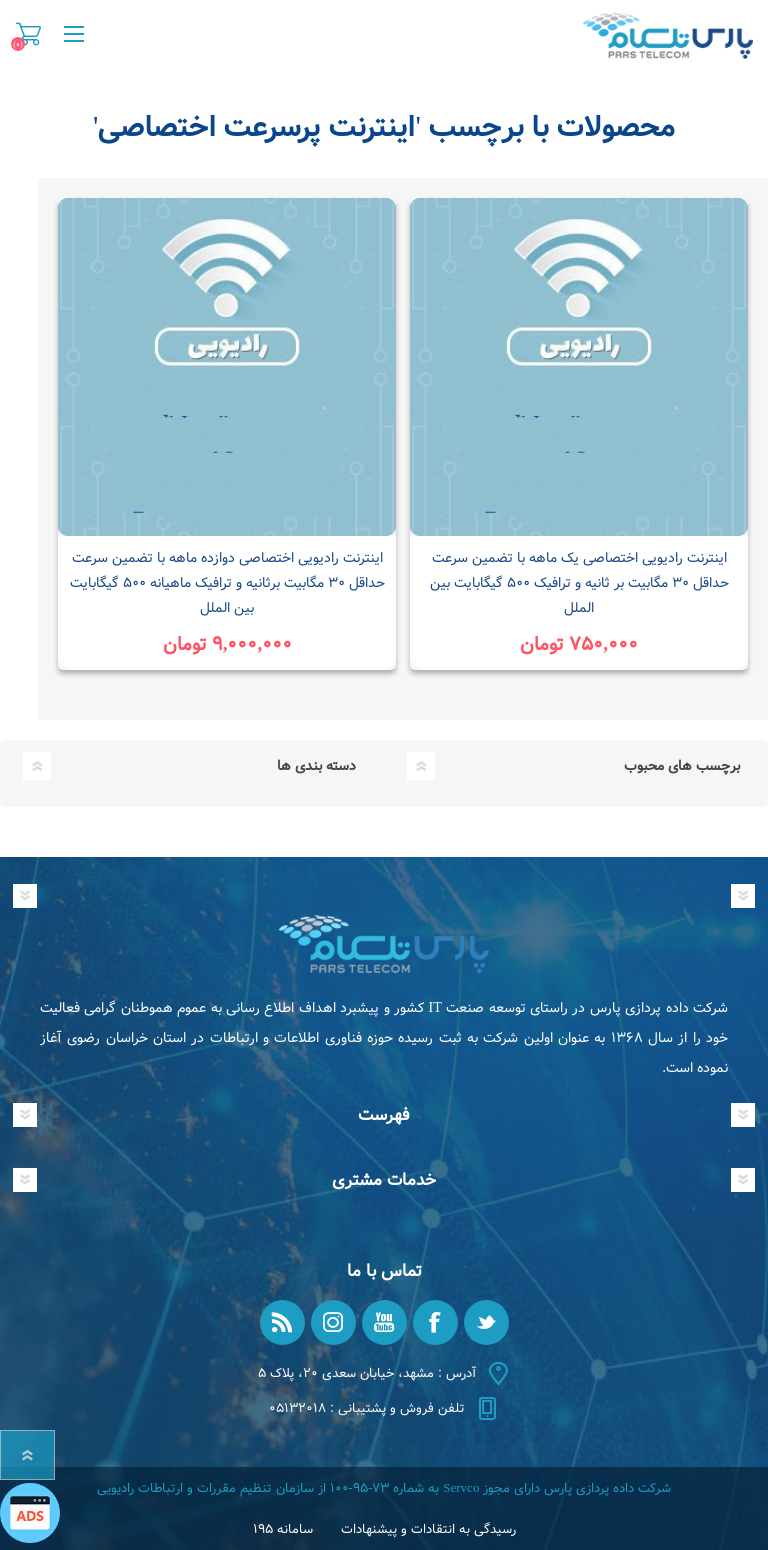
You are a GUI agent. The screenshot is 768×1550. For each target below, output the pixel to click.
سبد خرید (28, 34)
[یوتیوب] (384, 1322)
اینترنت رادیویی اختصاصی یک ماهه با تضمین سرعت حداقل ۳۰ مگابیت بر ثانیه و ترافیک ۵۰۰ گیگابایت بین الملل (579, 583)
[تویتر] (486, 1322)
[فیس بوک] (435, 1322)
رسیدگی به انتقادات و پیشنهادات (428, 1529)
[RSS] (282, 1322)
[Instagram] (333, 1322)
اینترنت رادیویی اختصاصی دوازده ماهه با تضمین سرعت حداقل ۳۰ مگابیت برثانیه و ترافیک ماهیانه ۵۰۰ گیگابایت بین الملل (227, 583)
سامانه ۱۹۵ (283, 1529)
